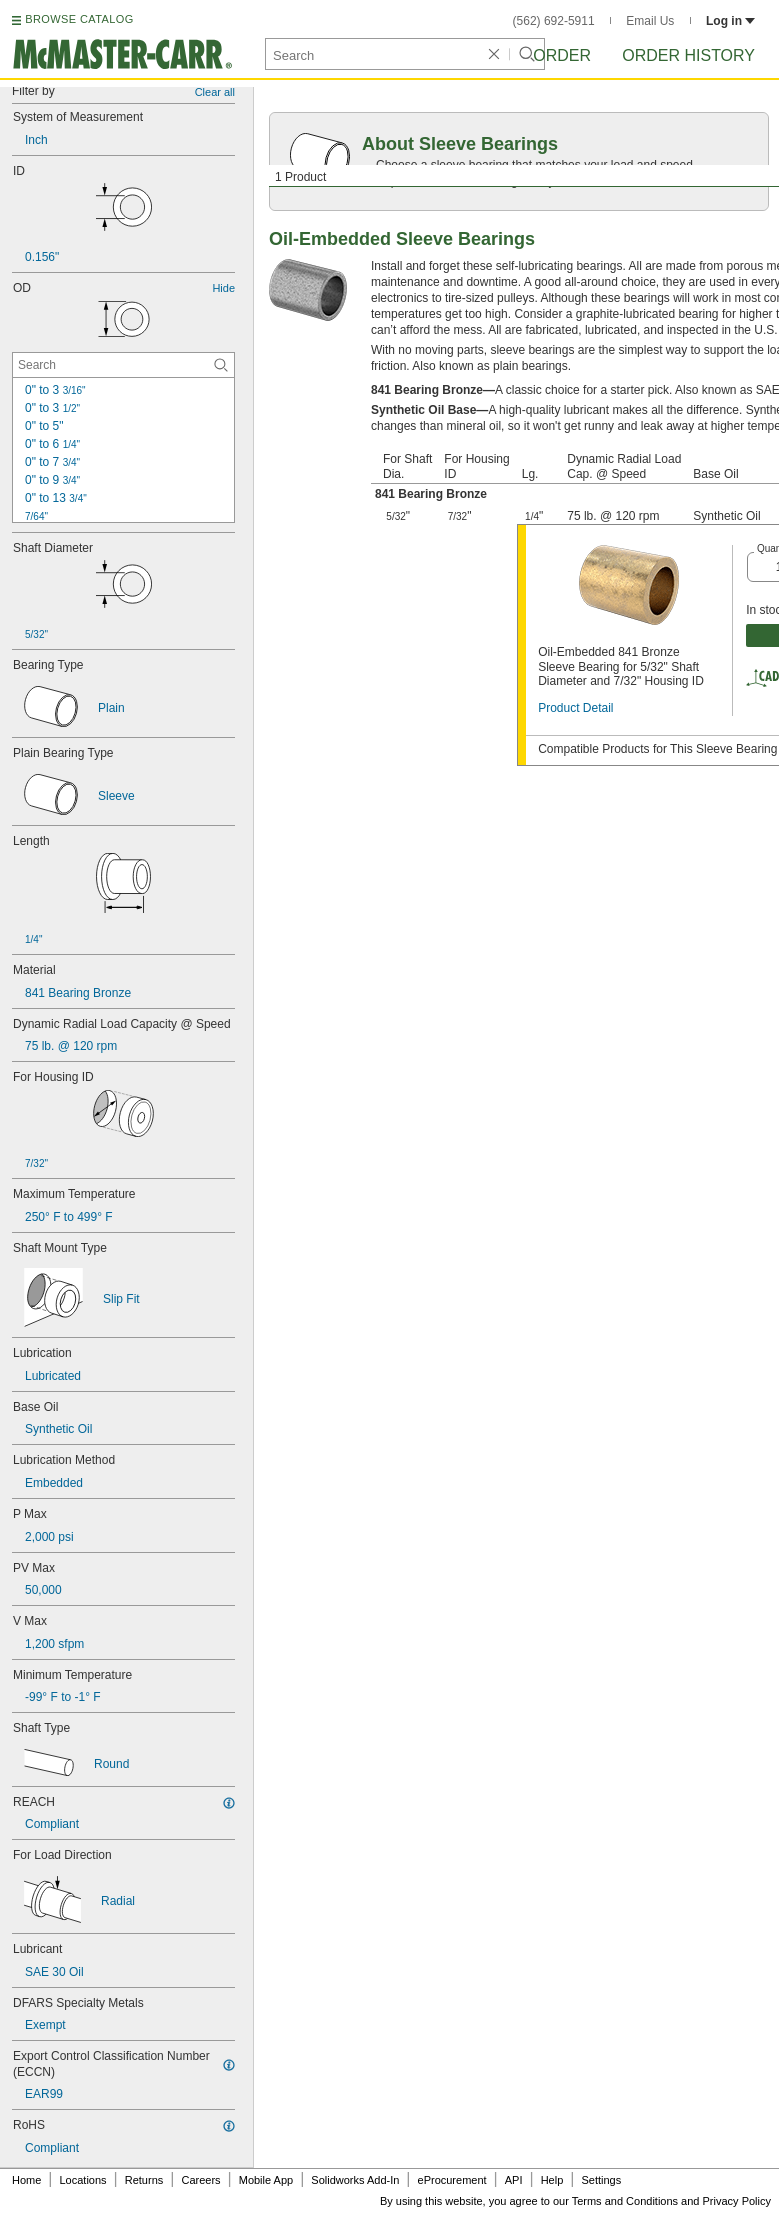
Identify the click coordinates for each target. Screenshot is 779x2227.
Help (552, 2180)
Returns (144, 2180)
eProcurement (452, 2180)
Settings (601, 2180)
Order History (688, 55)
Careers (200, 2180)
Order (562, 55)
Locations (83, 2180)
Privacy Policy (737, 2201)
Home (26, 2180)
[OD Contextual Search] (123, 365)
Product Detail (575, 708)
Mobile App (266, 2180)
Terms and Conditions (625, 2201)
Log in (730, 21)
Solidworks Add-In (355, 2180)
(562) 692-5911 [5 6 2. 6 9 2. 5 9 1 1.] (554, 21)
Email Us (650, 21)
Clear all (215, 92)
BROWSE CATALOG (79, 19)
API (514, 2180)
